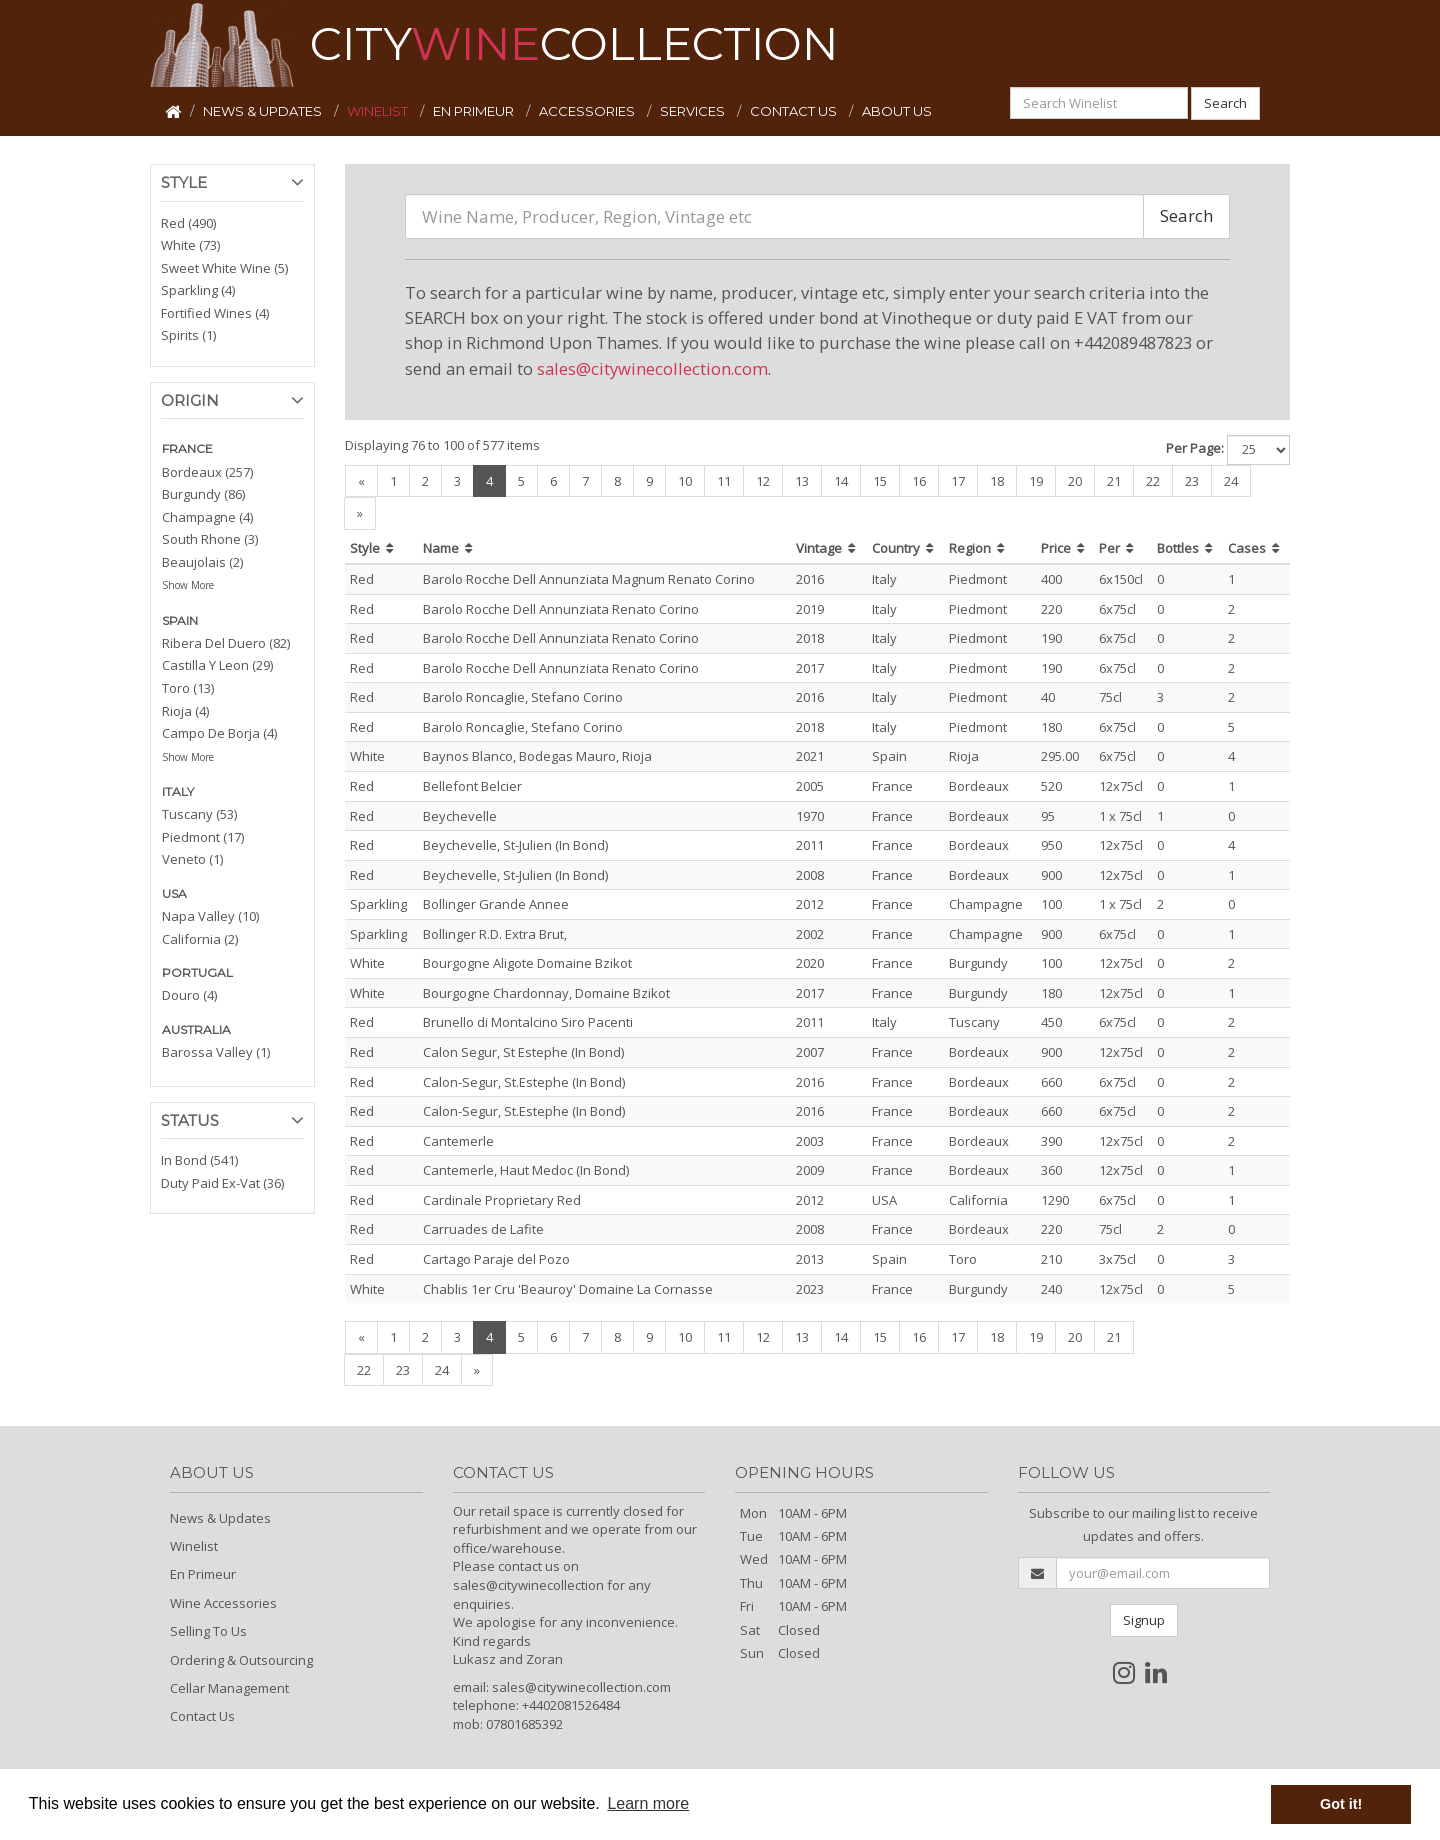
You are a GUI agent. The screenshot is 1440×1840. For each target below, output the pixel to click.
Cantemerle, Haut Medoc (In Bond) (526, 1170)
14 (841, 481)
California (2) (200, 939)
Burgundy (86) (203, 494)
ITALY (178, 791)
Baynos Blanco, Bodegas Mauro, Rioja (537, 756)
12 (763, 481)
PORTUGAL (197, 972)
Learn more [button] (648, 1803)
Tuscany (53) (199, 814)
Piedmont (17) (203, 837)
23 (1192, 481)
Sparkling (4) (198, 290)
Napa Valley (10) (210, 916)
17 (958, 481)
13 (802, 481)
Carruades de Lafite (483, 1229)
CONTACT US (795, 111)
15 (880, 481)
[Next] (360, 513)
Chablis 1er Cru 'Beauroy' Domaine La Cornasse (568, 1289)
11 (724, 481)
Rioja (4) (185, 711)
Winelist (194, 1546)
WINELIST (379, 111)
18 (997, 481)
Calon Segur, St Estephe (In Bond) (523, 1052)
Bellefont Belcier (472, 786)
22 (1153, 481)
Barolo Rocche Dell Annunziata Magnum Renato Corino (589, 579)
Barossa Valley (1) (216, 1052)
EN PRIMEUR (475, 111)
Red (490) (188, 223)
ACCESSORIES (588, 111)
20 (1075, 481)
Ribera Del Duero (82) (226, 643)
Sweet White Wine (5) (224, 268)
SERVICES (694, 111)
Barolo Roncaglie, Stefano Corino (523, 697)
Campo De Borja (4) (219, 733)
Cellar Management (229, 1688)
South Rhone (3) (210, 539)
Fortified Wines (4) (215, 313)
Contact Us (202, 1716)
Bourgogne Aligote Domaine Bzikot (527, 963)
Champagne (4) (207, 517)
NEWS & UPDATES (264, 111)
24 (1231, 481)
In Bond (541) (199, 1160)
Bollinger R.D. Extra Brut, (495, 934)
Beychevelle (460, 816)
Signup (1144, 1620)
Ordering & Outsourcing (241, 1660)
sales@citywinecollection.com (652, 368)
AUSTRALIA (196, 1029)
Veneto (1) (192, 859)
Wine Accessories (223, 1603)
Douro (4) (189, 995)
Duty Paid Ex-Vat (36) (222, 1183)
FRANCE (187, 448)
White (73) (190, 245)
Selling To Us (208, 1631)
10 (685, 481)
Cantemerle (458, 1141)
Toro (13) (188, 688)
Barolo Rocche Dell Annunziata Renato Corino (561, 609)
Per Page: (1195, 448)
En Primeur (203, 1574)
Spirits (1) (188, 335)
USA (174, 893)
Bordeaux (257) (207, 472)
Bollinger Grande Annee (496, 904)
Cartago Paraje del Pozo (496, 1259)
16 (919, 481)
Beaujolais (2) (202, 562)
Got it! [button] (1341, 1804)
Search (1225, 103)
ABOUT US (897, 111)
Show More (188, 585)
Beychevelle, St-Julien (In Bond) (515, 845)
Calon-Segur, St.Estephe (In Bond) (524, 1082)
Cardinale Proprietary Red (502, 1200)
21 (1114, 481)
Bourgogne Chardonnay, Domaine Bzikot (546, 993)
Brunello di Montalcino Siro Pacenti (528, 1022)
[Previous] (361, 481)
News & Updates (220, 1518)
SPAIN (180, 620)
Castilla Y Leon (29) (217, 665)
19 (1036, 481)
